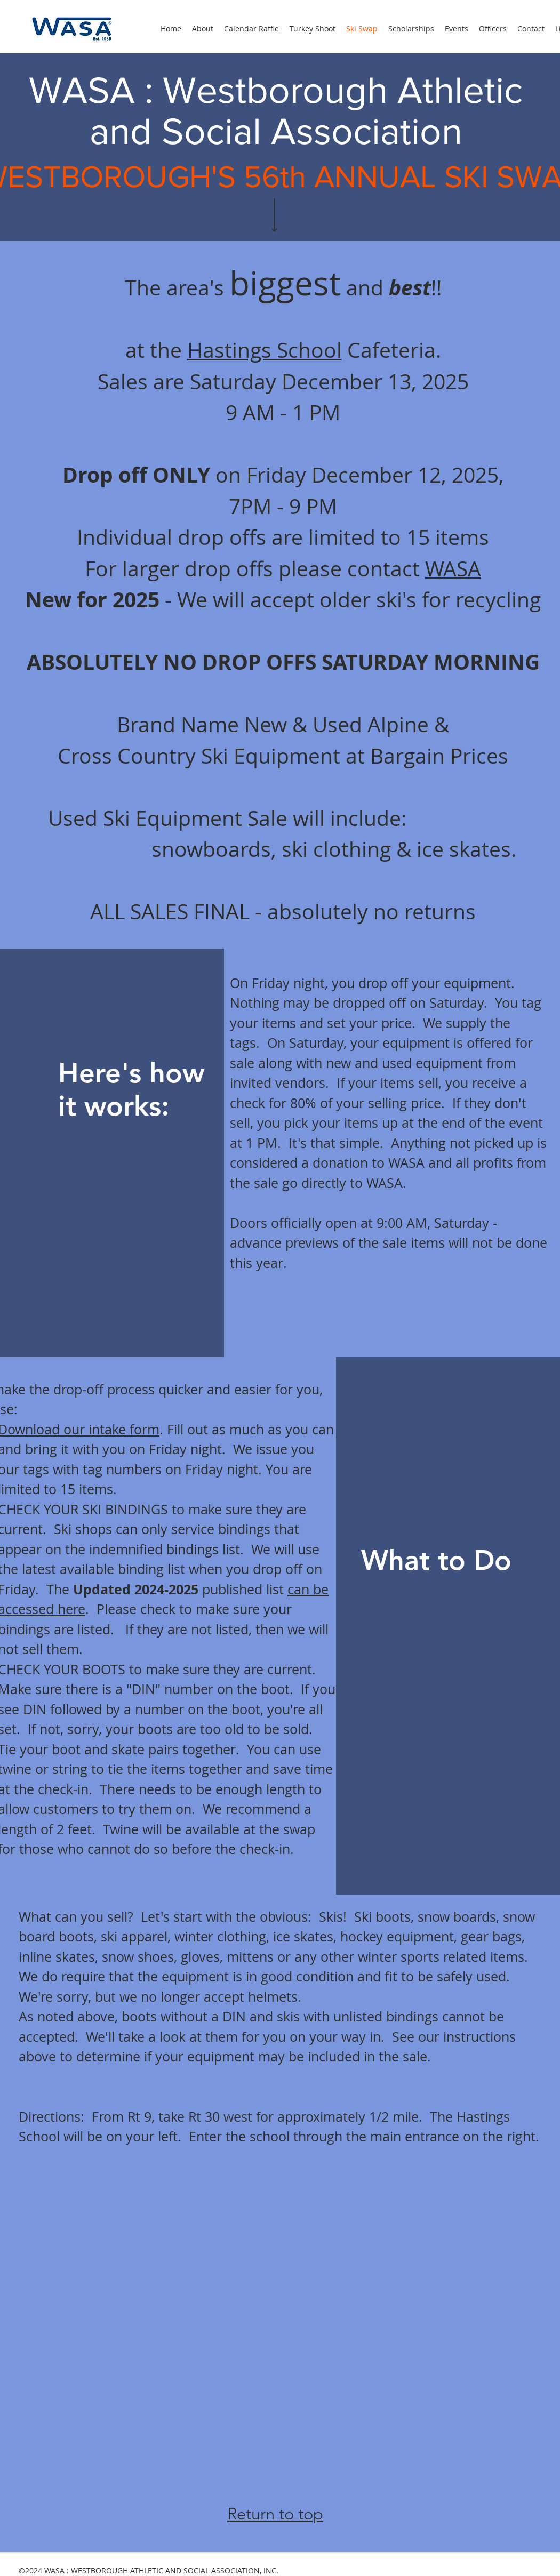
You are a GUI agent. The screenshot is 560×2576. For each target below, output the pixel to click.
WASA (453, 568)
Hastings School (264, 350)
